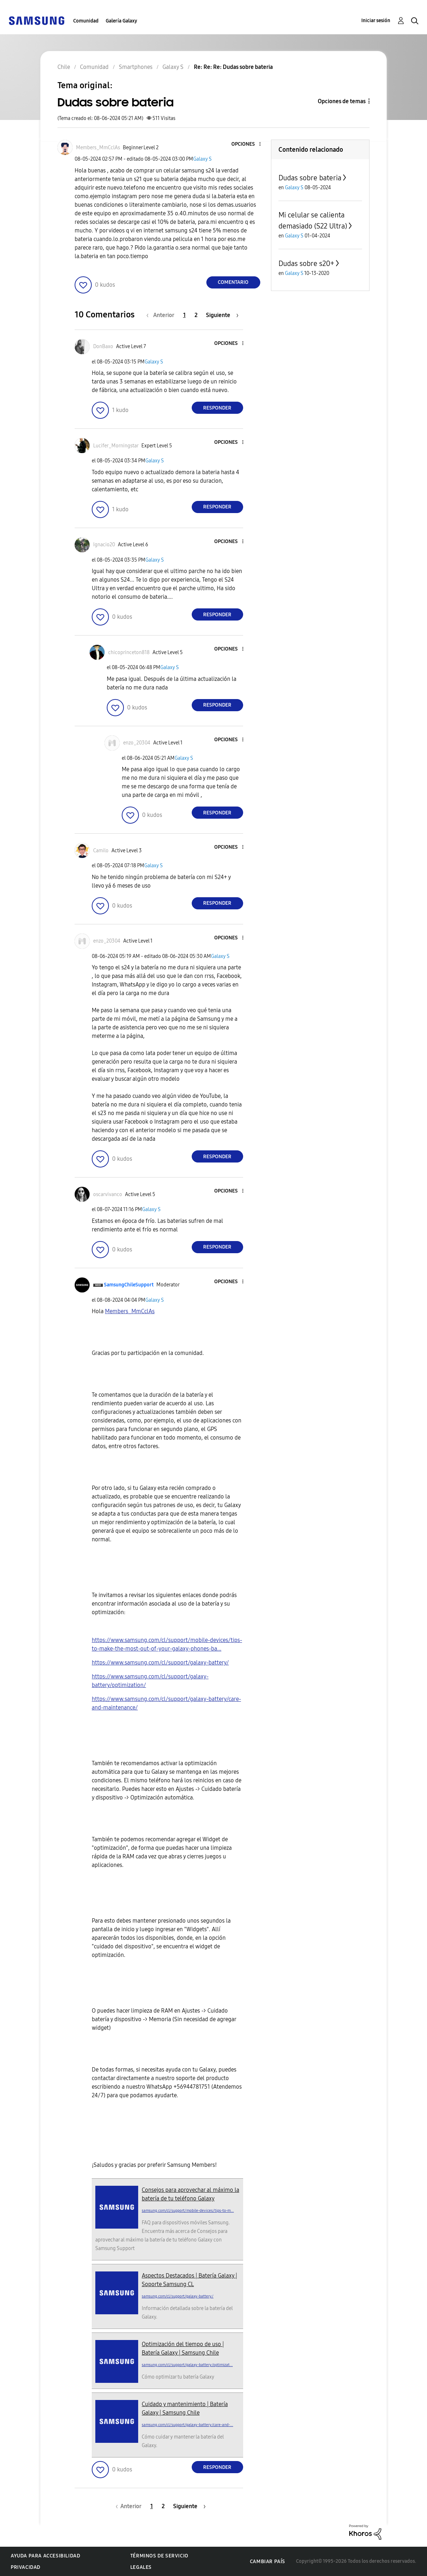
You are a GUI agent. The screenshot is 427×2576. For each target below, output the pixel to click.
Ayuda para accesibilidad (45, 2556)
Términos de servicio (159, 2556)
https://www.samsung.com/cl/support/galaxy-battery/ (160, 1662)
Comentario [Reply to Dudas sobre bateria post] (233, 282)
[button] (247, 144)
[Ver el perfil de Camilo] (101, 851)
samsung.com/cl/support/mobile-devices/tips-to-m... (188, 2210)
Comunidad (86, 21)
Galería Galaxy (121, 21)
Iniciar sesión (375, 20)
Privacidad (25, 2567)
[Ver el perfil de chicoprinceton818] (129, 652)
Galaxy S (202, 159)
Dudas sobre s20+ (306, 263)
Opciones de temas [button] (342, 101)
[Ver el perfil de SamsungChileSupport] (129, 1285)
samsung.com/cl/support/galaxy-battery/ (178, 2296)
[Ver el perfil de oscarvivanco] (107, 1194)
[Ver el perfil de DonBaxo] (103, 346)
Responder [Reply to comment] (217, 408)
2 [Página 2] (196, 315)
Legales (141, 2567)
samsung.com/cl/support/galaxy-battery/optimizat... (187, 2364)
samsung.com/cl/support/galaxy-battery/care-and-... (187, 2424)
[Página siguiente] (222, 315)
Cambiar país (267, 2562)
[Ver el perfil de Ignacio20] (104, 545)
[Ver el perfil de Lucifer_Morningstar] (116, 446)
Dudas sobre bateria (309, 178)
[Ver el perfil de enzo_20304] (136, 743)
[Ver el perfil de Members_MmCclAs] (98, 148)
